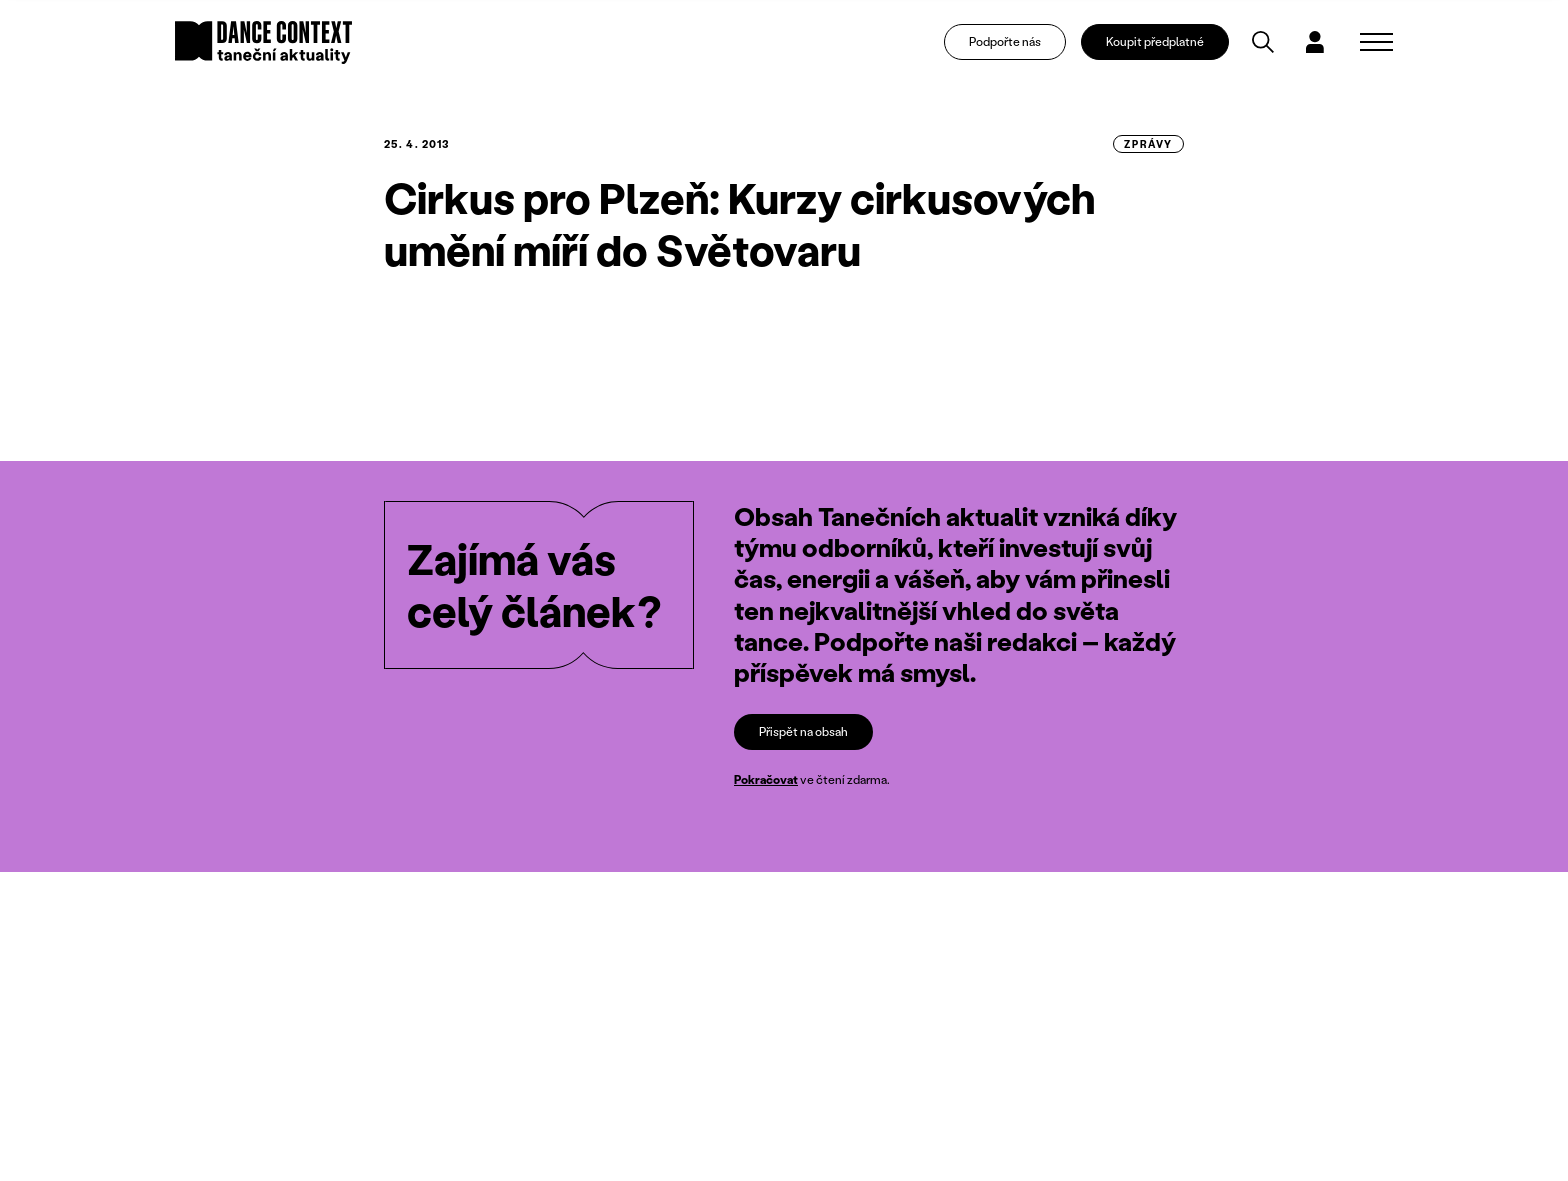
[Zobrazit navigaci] (1376, 46)
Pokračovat (766, 780)
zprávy (1148, 144)
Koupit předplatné (1167, 45)
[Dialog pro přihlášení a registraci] (1326, 46)
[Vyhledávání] (1275, 46)
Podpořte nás (1016, 45)
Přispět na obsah (803, 731)
